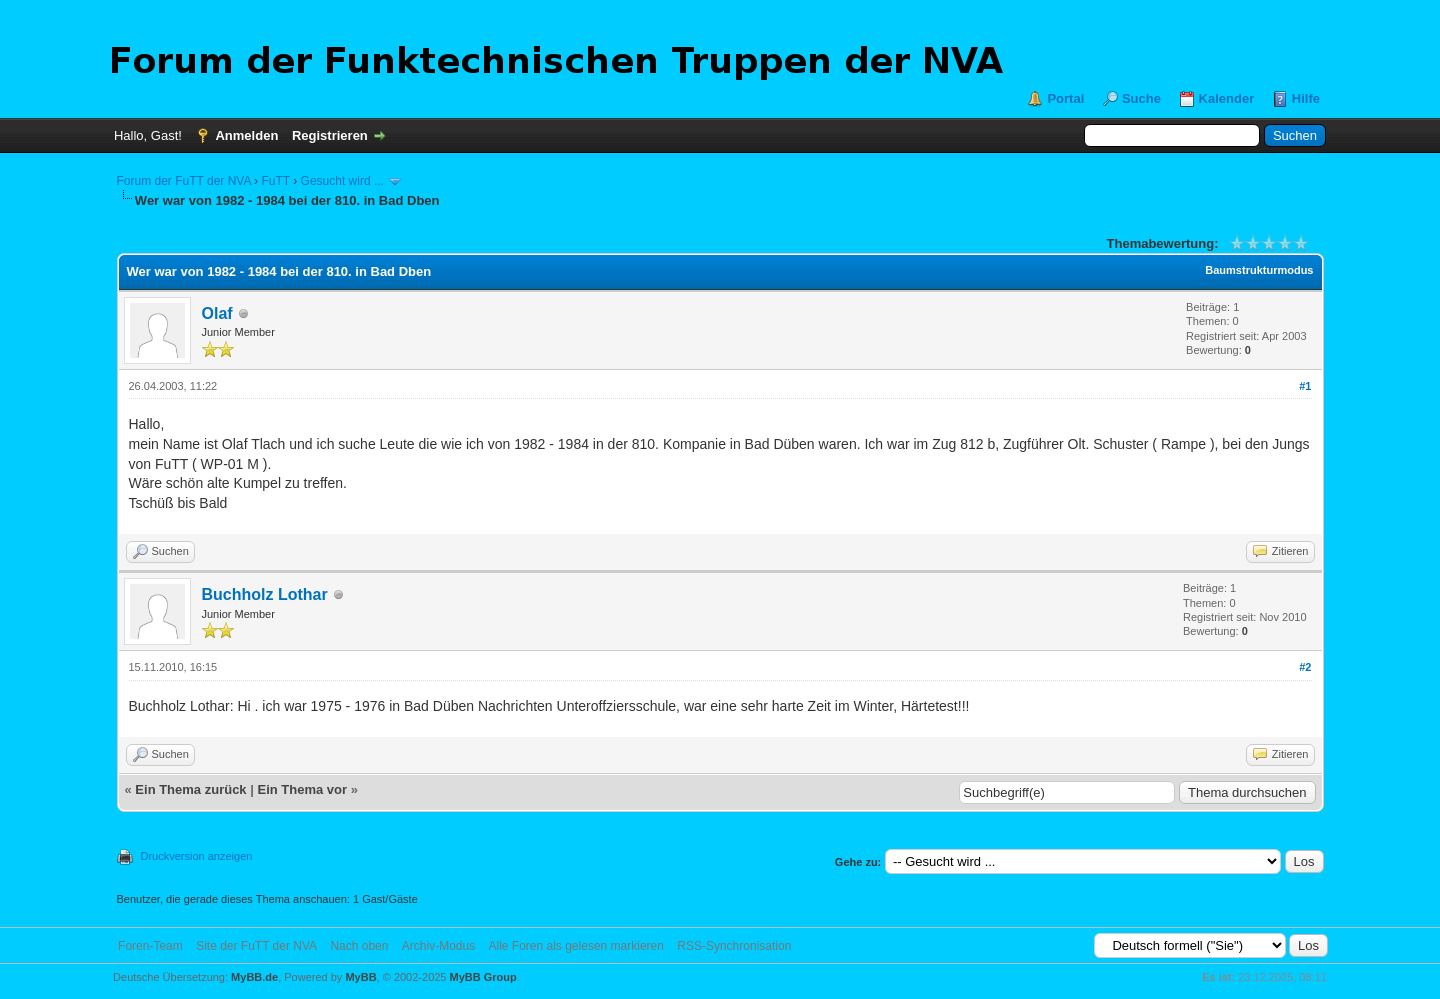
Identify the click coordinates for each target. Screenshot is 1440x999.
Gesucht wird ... (342, 181)
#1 (1305, 386)
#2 (1305, 667)
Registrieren (330, 135)
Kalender (1227, 98)
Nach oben (359, 946)
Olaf (217, 313)
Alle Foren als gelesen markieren (576, 946)
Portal (1065, 98)
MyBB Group (483, 977)
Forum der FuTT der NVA (184, 181)
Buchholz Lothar (265, 594)
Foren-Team (150, 946)
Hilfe (1306, 98)
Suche (1141, 98)
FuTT (275, 181)
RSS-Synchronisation (734, 946)
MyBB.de (254, 977)
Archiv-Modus (438, 946)
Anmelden (246, 135)
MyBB (360, 977)
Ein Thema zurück (190, 789)
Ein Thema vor (302, 789)
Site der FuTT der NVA (256, 946)
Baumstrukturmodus (1259, 270)
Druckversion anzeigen (197, 856)
